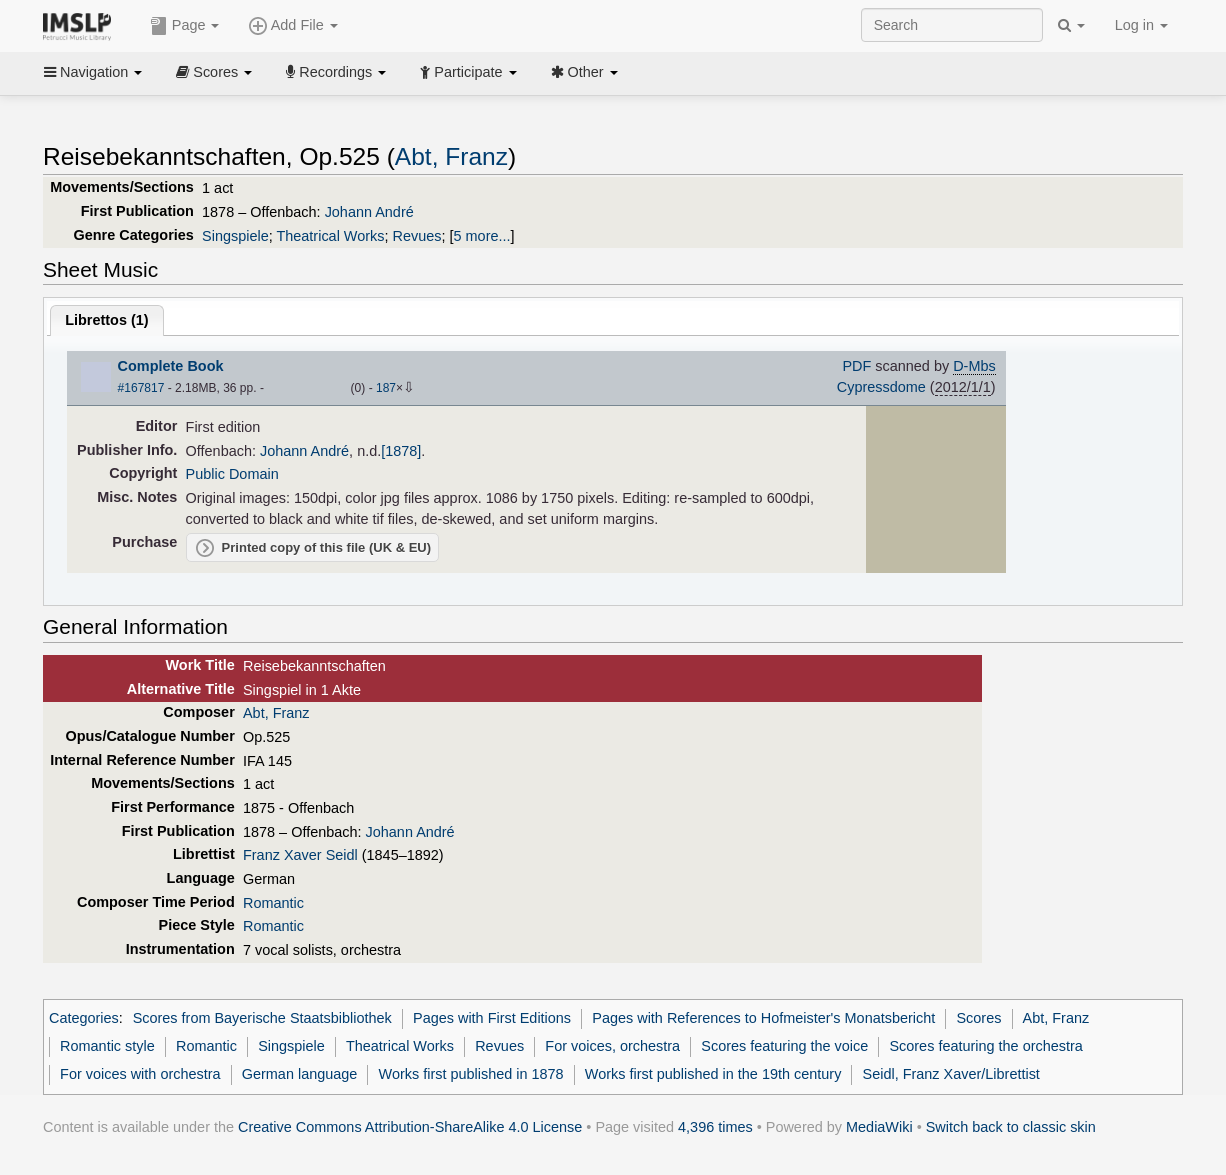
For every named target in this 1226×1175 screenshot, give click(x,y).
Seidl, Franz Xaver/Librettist (951, 1074)
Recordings (336, 72)
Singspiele (235, 236)
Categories (84, 1018)
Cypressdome (881, 387)
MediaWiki (879, 1127)
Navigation (93, 72)
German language (300, 1074)
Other (584, 72)
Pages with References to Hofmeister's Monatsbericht (763, 1018)
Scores (214, 72)
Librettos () (106, 320)
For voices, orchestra (612, 1046)
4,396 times (715, 1127)
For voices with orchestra (140, 1074)
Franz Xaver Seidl (300, 855)
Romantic (273, 903)
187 (386, 388)
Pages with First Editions (492, 1018)
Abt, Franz (451, 156)
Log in (1141, 25)
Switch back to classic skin (1011, 1127)
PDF (856, 366)
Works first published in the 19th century (713, 1074)
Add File (293, 26)
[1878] (401, 451)
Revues (417, 236)
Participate (468, 72)
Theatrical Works (330, 236)
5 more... (482, 236)
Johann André (369, 212)
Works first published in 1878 (471, 1074)
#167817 (141, 388)
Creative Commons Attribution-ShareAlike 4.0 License (410, 1127)
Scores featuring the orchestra (985, 1046)
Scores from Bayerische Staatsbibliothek (262, 1018)
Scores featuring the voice (784, 1046)
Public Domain (232, 474)
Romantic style (107, 1046)
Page (185, 26)
